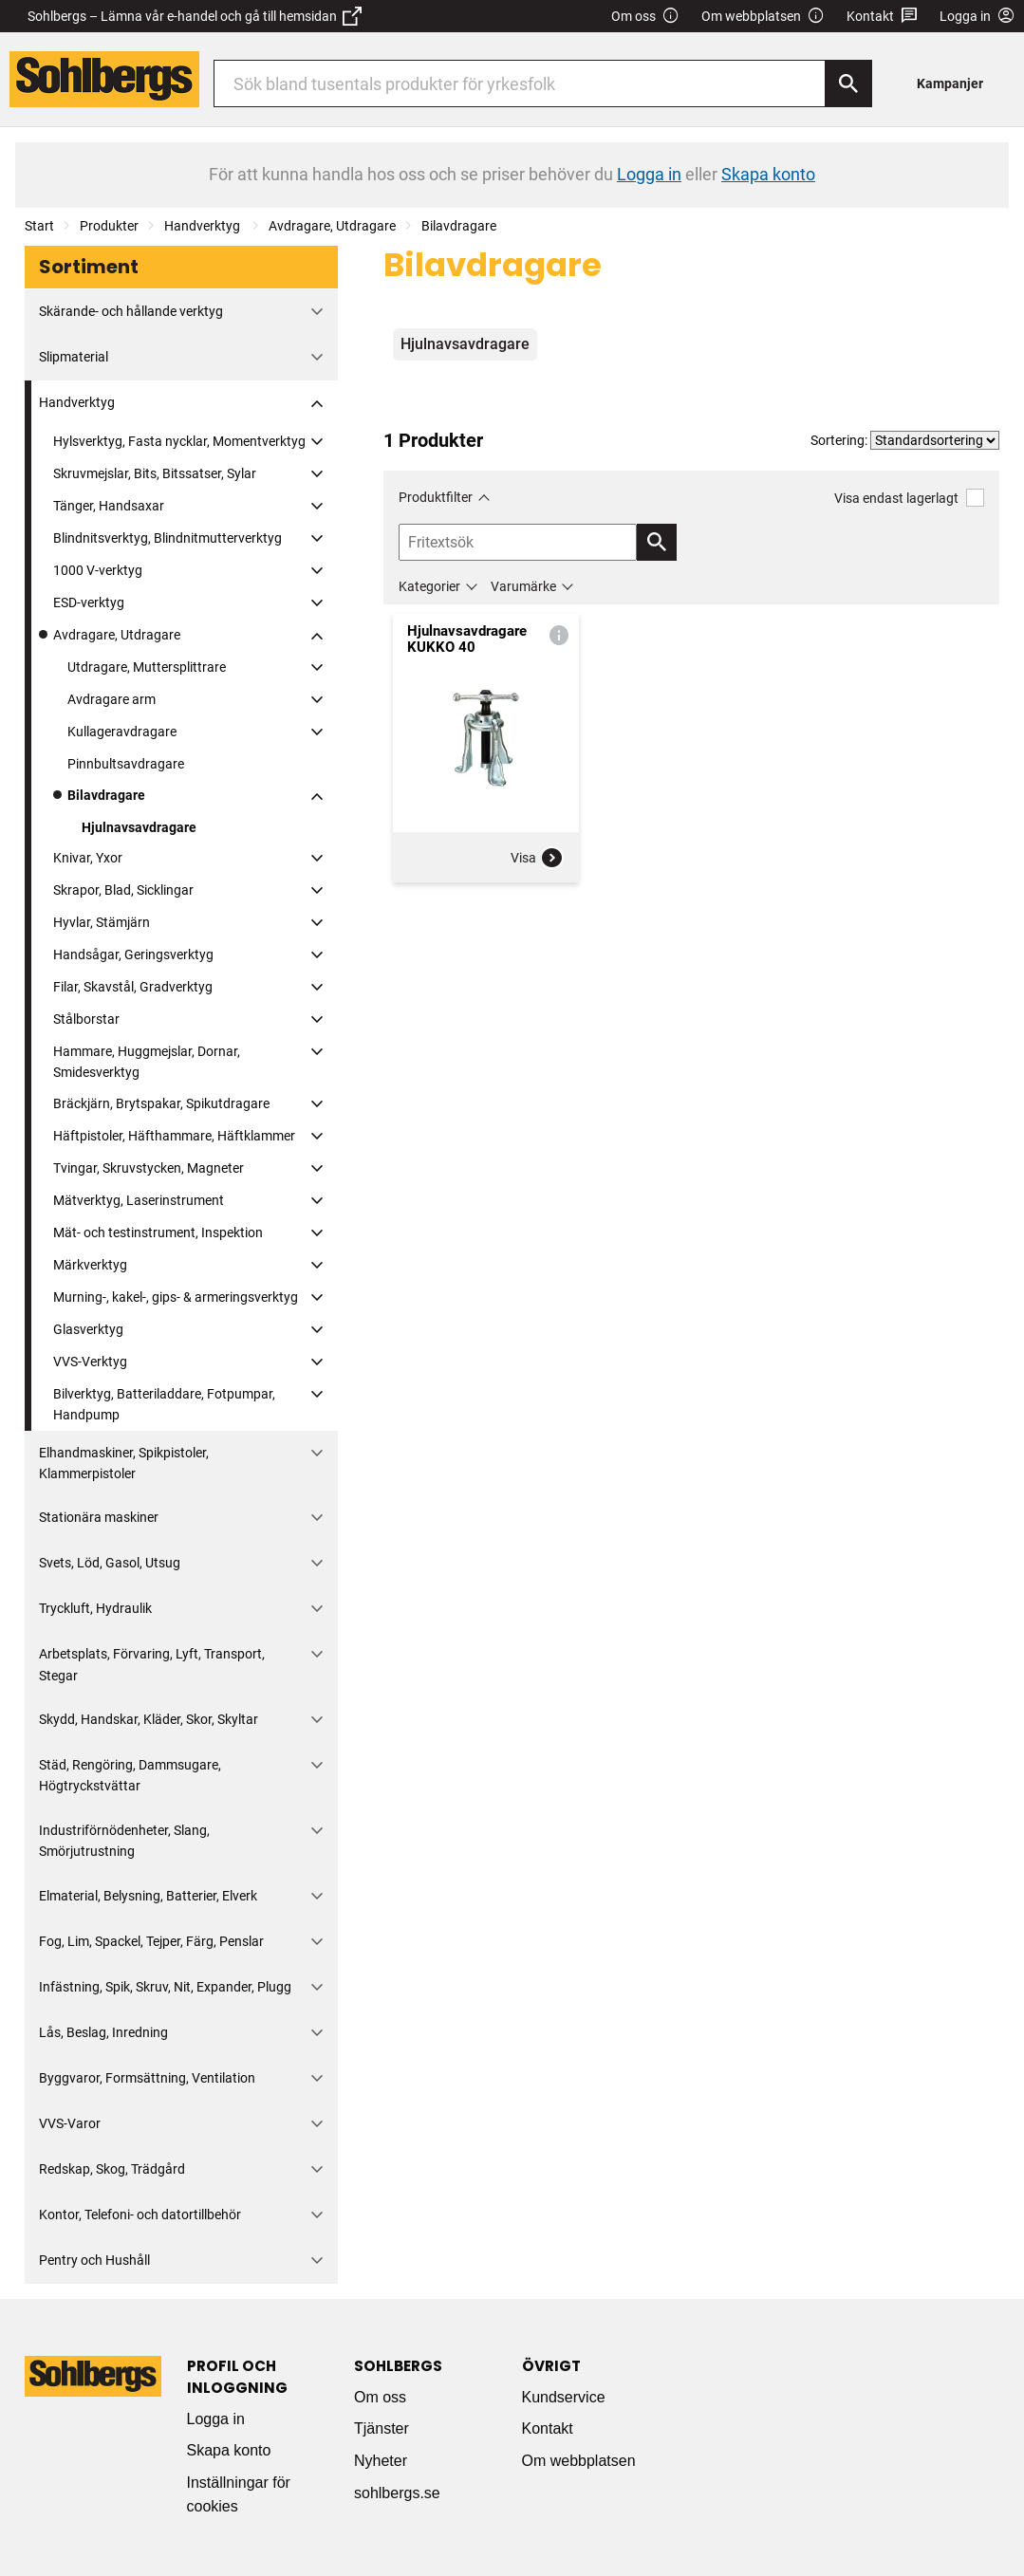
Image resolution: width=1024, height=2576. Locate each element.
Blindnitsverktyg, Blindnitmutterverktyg (167, 538)
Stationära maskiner (98, 1517)
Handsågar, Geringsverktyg (133, 954)
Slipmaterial (73, 356)
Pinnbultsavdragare (125, 763)
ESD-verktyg (88, 602)
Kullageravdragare (122, 731)
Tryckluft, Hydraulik (95, 1608)
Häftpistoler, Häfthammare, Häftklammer (174, 1135)
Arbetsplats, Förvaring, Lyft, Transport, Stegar (152, 1664)
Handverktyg (203, 225)
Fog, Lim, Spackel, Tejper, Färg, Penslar (151, 1941)
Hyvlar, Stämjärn (101, 922)
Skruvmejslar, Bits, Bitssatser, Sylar (154, 473)
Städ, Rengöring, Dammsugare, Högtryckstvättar (130, 1775)
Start (39, 225)
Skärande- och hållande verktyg (131, 311)
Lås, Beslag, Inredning (103, 2032)
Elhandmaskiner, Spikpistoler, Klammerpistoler (124, 1463)
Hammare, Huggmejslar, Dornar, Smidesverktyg (146, 1062)
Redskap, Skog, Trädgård (112, 2169)
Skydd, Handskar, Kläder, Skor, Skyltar (148, 1719)
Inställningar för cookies (238, 2494)
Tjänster (381, 2428)
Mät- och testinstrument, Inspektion (158, 1232)
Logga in (216, 2419)
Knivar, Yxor (87, 857)
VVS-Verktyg (90, 1361)
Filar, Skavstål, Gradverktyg (133, 986)
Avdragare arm (111, 699)
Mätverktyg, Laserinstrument (138, 1200)
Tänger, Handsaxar (108, 505)
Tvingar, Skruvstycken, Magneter (148, 1168)
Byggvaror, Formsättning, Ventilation (147, 2077)
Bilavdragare (458, 225)
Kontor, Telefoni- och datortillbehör (140, 2214)
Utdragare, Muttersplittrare (146, 667)
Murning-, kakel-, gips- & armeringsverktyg (175, 1297)
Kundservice (563, 2397)
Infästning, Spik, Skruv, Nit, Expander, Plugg (165, 1986)
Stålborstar (86, 1019)
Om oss (645, 17)
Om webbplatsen (763, 17)
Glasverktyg (88, 1329)
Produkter (109, 225)
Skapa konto (229, 2450)
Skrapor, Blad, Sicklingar (123, 890)
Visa (537, 857)
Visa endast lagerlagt (909, 498)
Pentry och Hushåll (94, 2260)
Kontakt (882, 17)
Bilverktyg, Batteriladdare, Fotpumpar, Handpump (164, 1404)
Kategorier (429, 586)
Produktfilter (436, 497)
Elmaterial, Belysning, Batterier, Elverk (148, 1895)
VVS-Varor (70, 2123)
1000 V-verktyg (97, 570)
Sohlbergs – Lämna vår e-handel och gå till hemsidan (195, 16)
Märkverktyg (90, 1264)
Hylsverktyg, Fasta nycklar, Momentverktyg (179, 441)
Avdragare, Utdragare (332, 225)
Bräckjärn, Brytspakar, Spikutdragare (161, 1103)
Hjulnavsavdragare (139, 827)
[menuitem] (955, 83)
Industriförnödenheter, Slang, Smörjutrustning (124, 1841)
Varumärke (523, 586)
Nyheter (380, 2461)
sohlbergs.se (397, 2493)
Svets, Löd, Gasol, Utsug (109, 1562)
